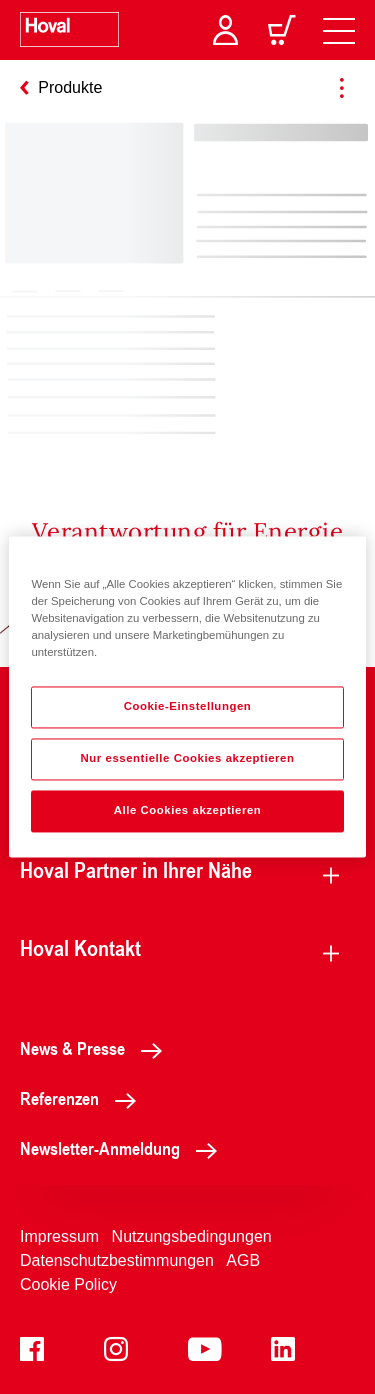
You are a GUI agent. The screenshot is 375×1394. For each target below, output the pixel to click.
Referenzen (83, 1098)
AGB (243, 1260)
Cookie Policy (68, 1284)
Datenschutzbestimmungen (117, 1260)
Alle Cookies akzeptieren (188, 811)
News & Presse (96, 1048)
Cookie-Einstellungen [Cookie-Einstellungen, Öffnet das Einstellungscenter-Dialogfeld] (188, 707)
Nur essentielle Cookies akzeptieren (187, 759)
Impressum (59, 1236)
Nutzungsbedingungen (192, 1236)
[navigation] (339, 30)
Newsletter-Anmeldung (124, 1148)
